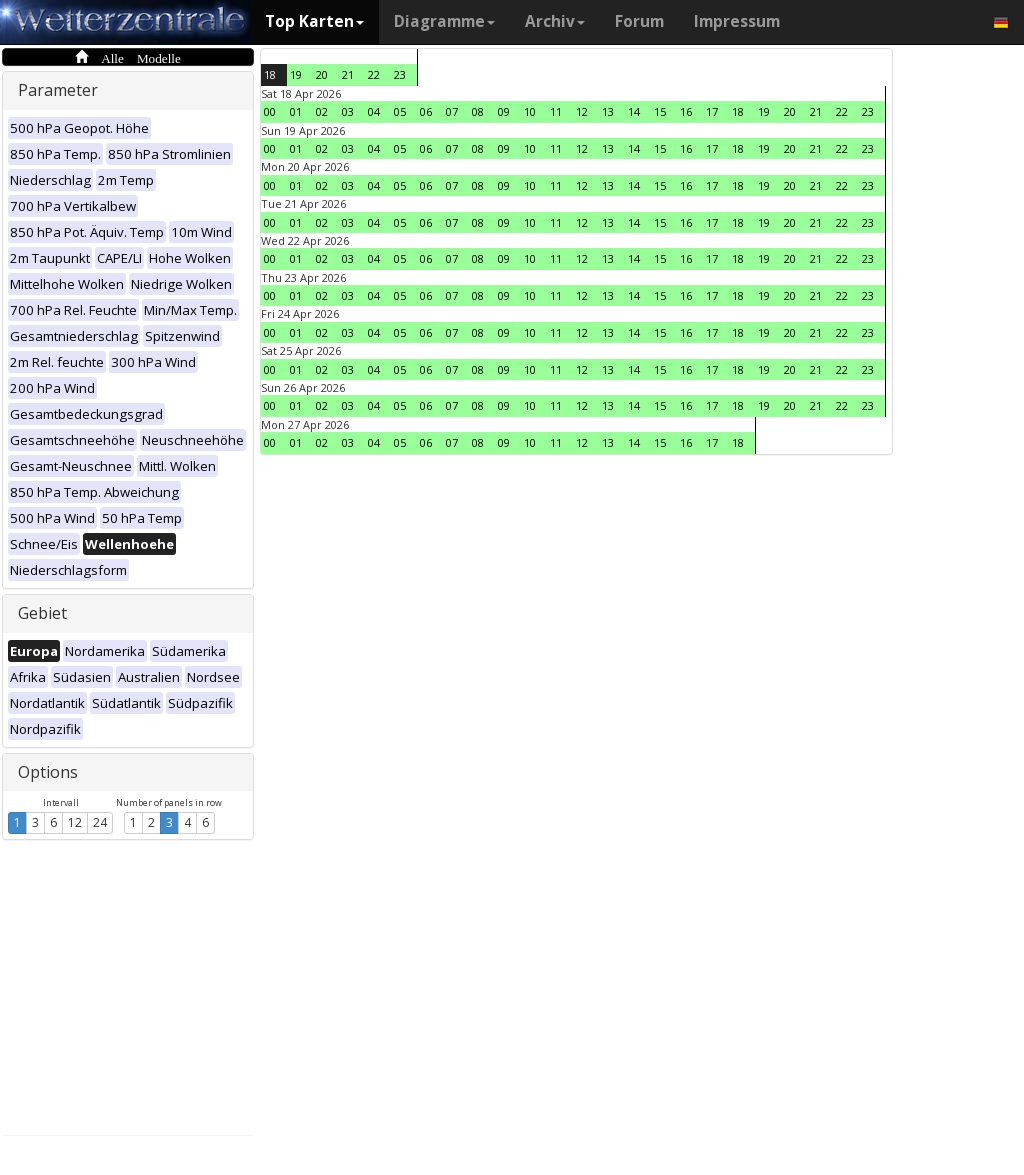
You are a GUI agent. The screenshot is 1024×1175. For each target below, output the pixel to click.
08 (478, 111)
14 (634, 111)
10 (530, 111)
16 (686, 111)
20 (322, 74)
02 (322, 111)
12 (75, 822)
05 (400, 111)
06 (426, 111)
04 (374, 111)
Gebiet (42, 613)
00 (270, 111)
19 (296, 74)
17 (712, 111)
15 (660, 111)
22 (374, 74)
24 (100, 822)
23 (400, 74)
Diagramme (444, 21)
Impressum (737, 21)
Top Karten (314, 21)
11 (556, 111)
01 (296, 111)
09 (504, 111)
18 (270, 74)
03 (348, 111)
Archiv (555, 21)
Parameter (58, 90)
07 (452, 111)
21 (348, 74)
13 (608, 111)
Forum (639, 21)
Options (48, 772)
